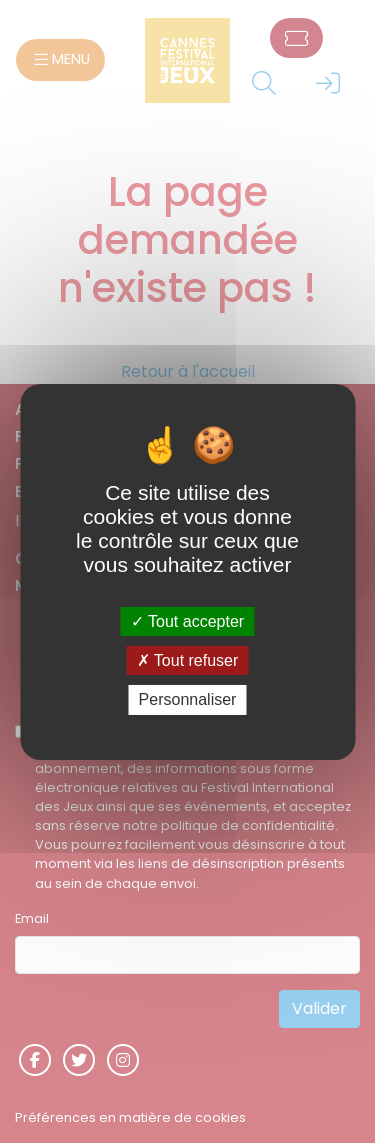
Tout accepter (187, 621)
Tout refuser (188, 660)
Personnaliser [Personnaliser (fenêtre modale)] (188, 699)
